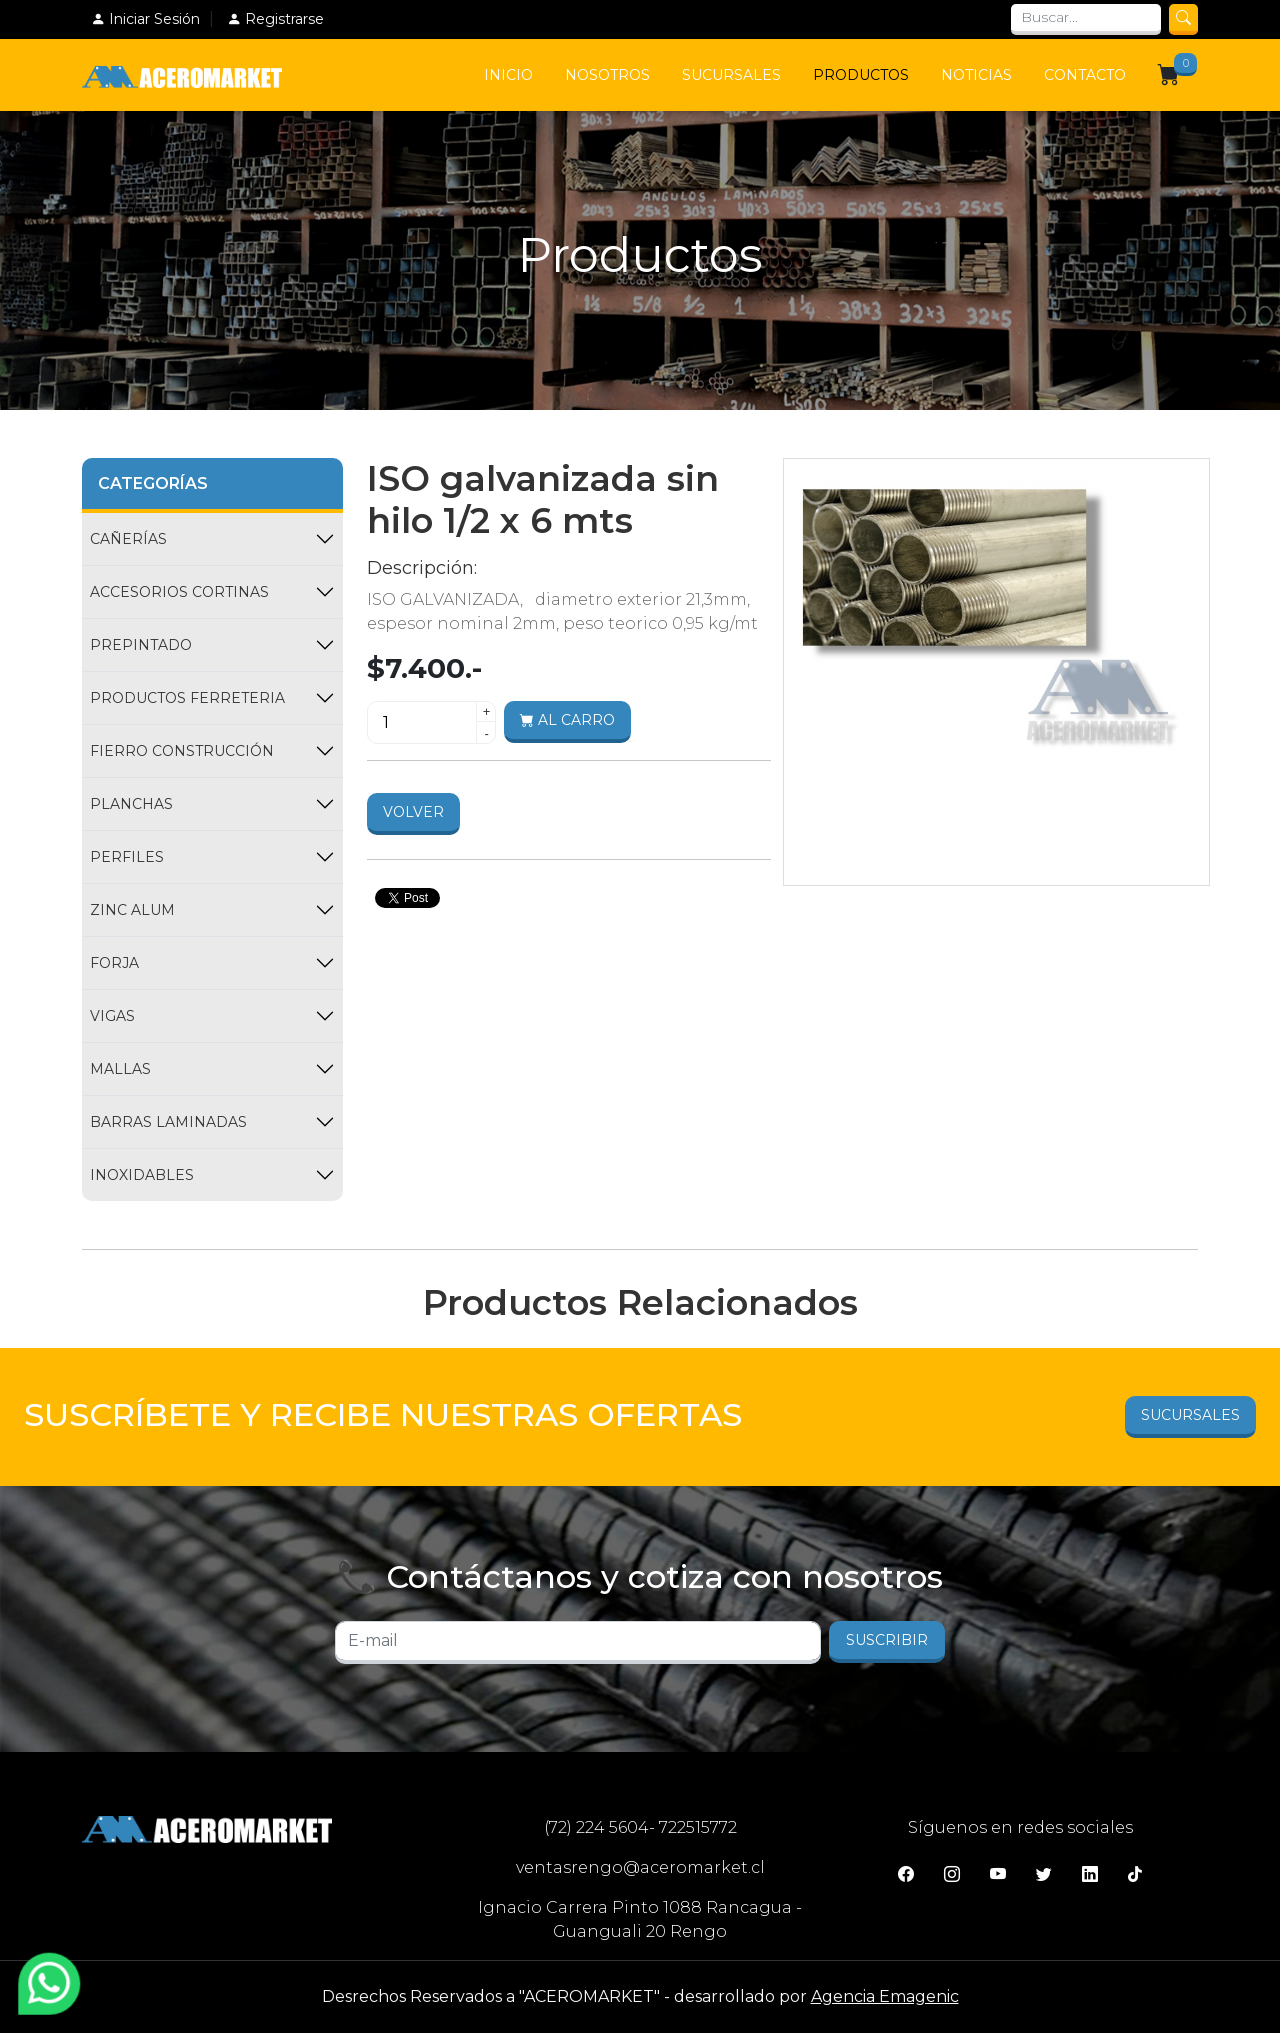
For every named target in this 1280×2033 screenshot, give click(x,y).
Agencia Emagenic (885, 1996)
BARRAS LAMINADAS (168, 1122)
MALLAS (120, 1069)
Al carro (567, 720)
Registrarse (275, 19)
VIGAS (112, 1016)
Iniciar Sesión (145, 19)
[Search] (1086, 19)
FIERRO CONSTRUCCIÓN (182, 751)
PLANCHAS (131, 804)
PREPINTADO (141, 645)
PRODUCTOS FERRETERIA (187, 698)
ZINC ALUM (132, 910)
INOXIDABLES (142, 1175)
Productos (861, 75)
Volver (413, 812)
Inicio (508, 75)
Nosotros (607, 75)
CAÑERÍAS (128, 539)
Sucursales (731, 75)
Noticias (976, 75)
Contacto (1085, 75)
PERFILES (127, 857)
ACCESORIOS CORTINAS (179, 592)
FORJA (114, 963)
